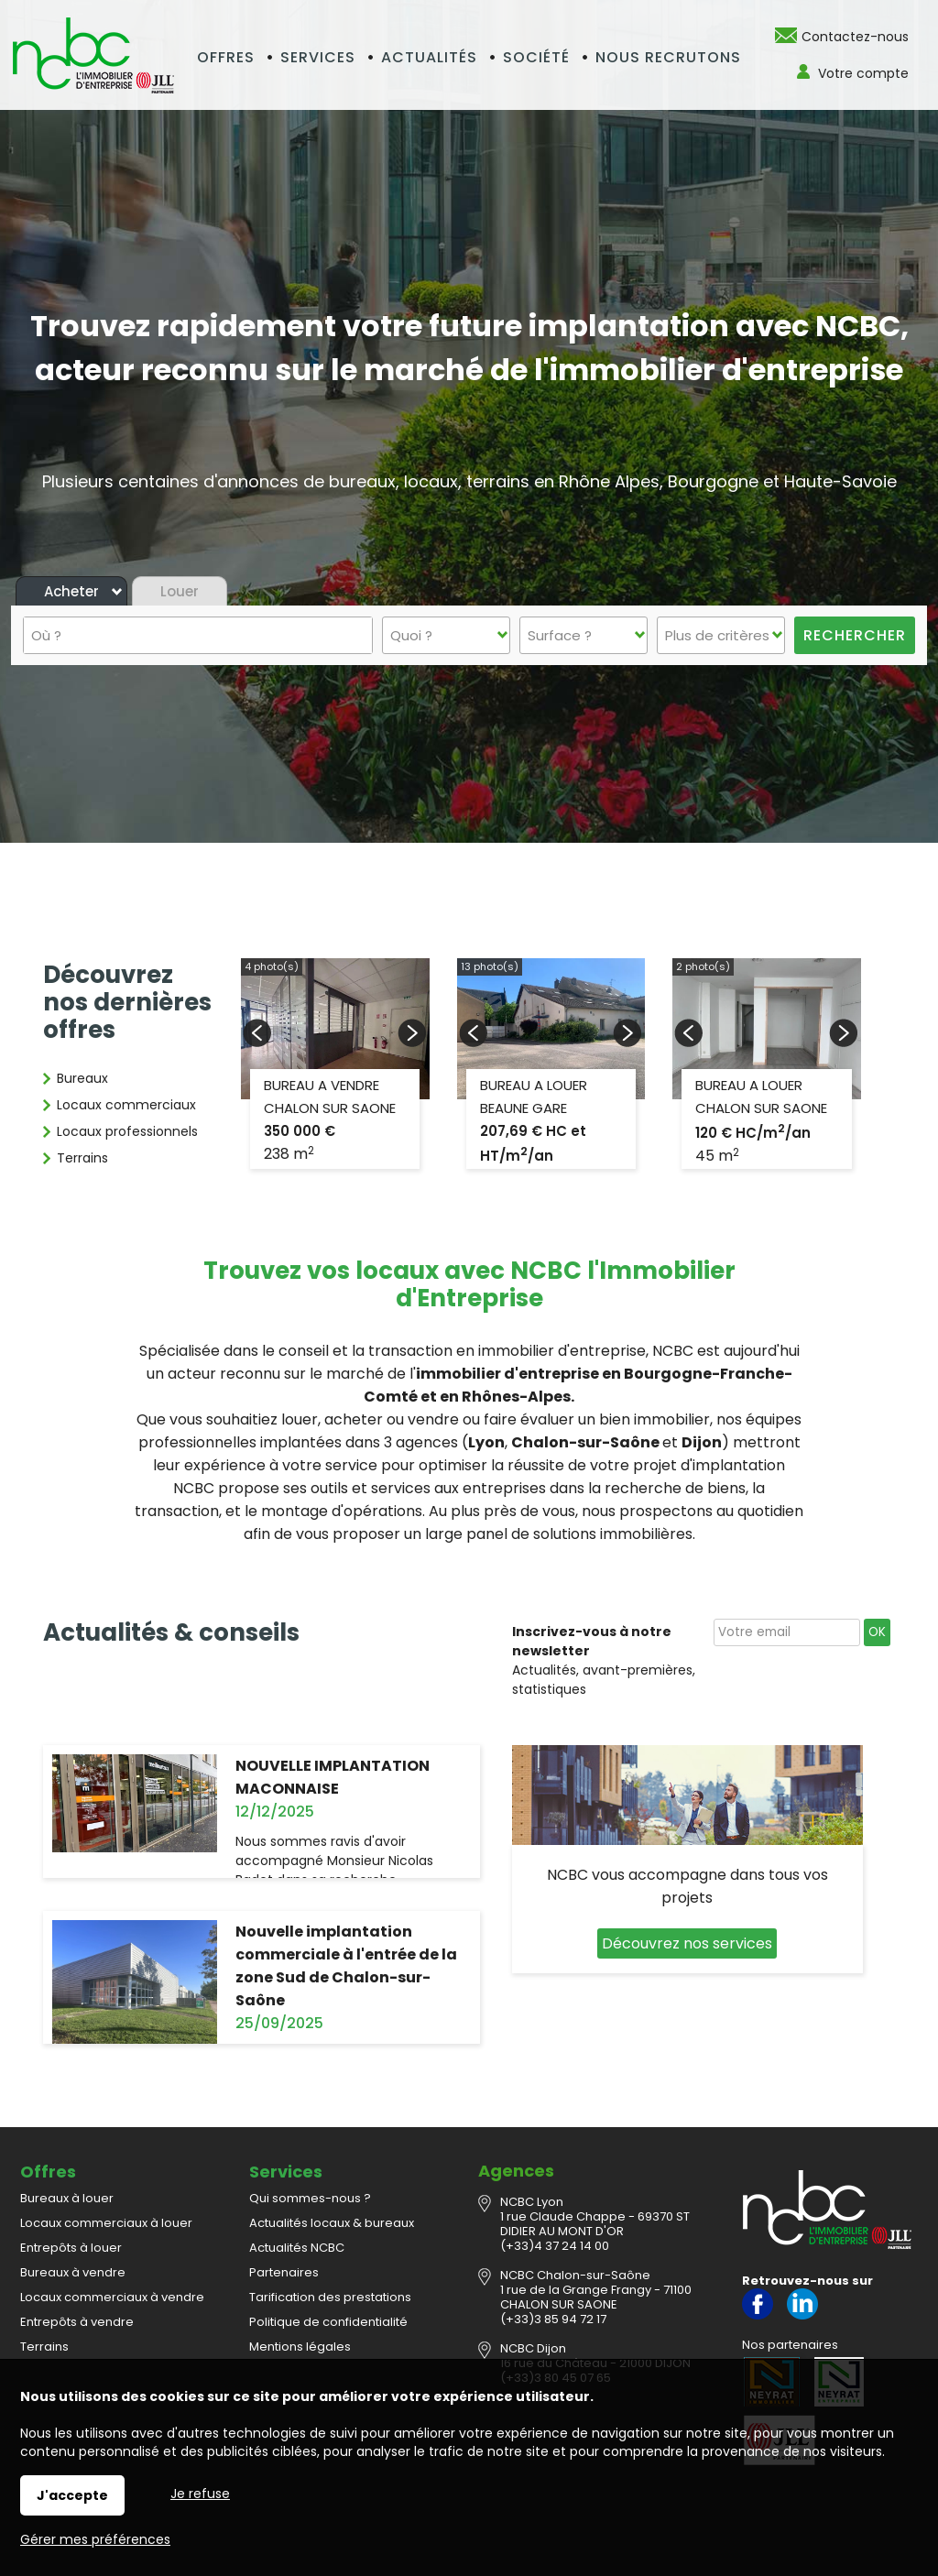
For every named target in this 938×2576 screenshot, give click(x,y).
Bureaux (82, 1078)
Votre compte (863, 73)
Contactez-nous (855, 36)
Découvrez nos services (687, 1943)
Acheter (71, 591)
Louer (179, 591)
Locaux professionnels (127, 1131)
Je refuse (200, 2493)
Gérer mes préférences (95, 2539)
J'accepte (72, 2495)
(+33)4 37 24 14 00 (554, 2245)
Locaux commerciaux (126, 1105)
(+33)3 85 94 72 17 (553, 2319)
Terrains (82, 1158)
